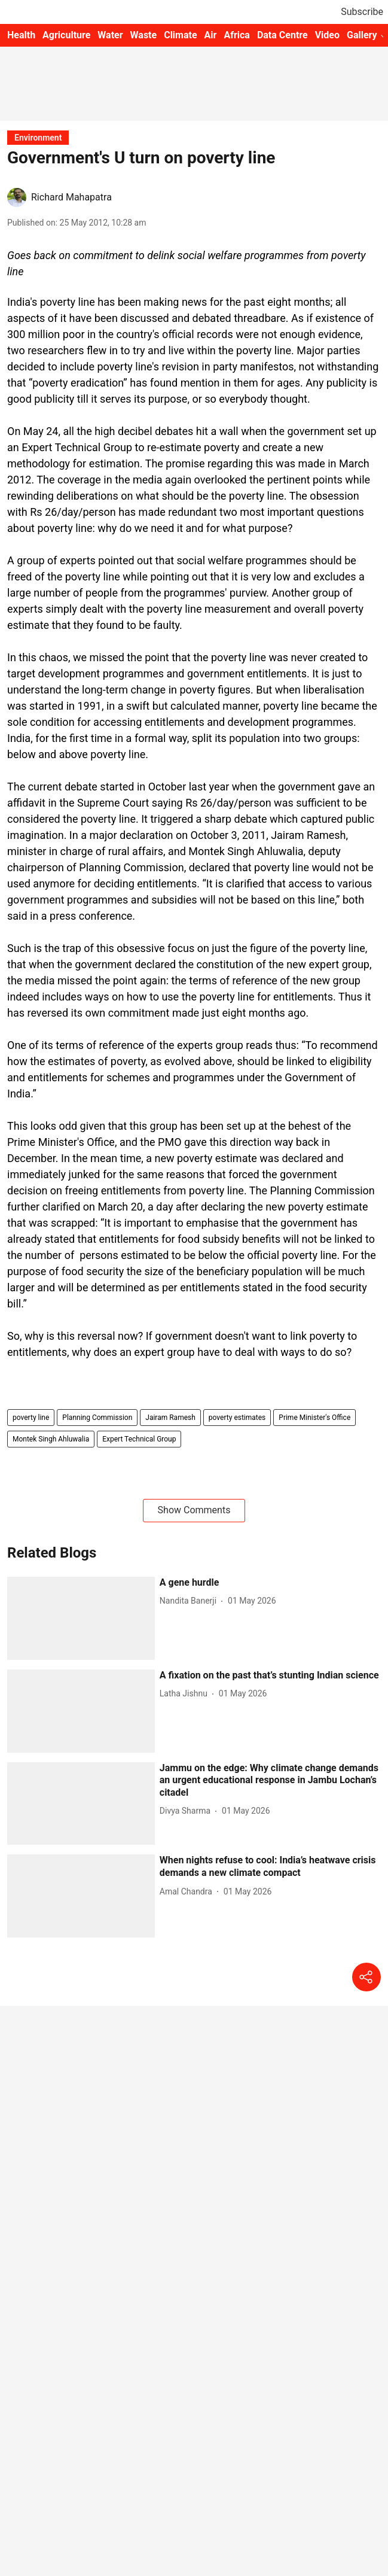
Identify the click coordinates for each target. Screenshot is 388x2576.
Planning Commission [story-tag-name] (97, 1417)
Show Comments (194, 1510)
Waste (143, 35)
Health (21, 35)
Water (110, 35)
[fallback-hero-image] (81, 1618)
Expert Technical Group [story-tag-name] (139, 1439)
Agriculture (66, 35)
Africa (236, 35)
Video (327, 35)
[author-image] (16, 197)
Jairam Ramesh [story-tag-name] (170, 1417)
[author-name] (190, 1601)
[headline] (270, 1583)
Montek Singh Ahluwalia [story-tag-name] (51, 1439)
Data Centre (282, 35)
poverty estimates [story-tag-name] (237, 1417)
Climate (180, 35)
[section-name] (38, 137)
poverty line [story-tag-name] (31, 1417)
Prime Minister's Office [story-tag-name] (314, 1417)
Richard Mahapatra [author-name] (71, 197)
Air (210, 35)
